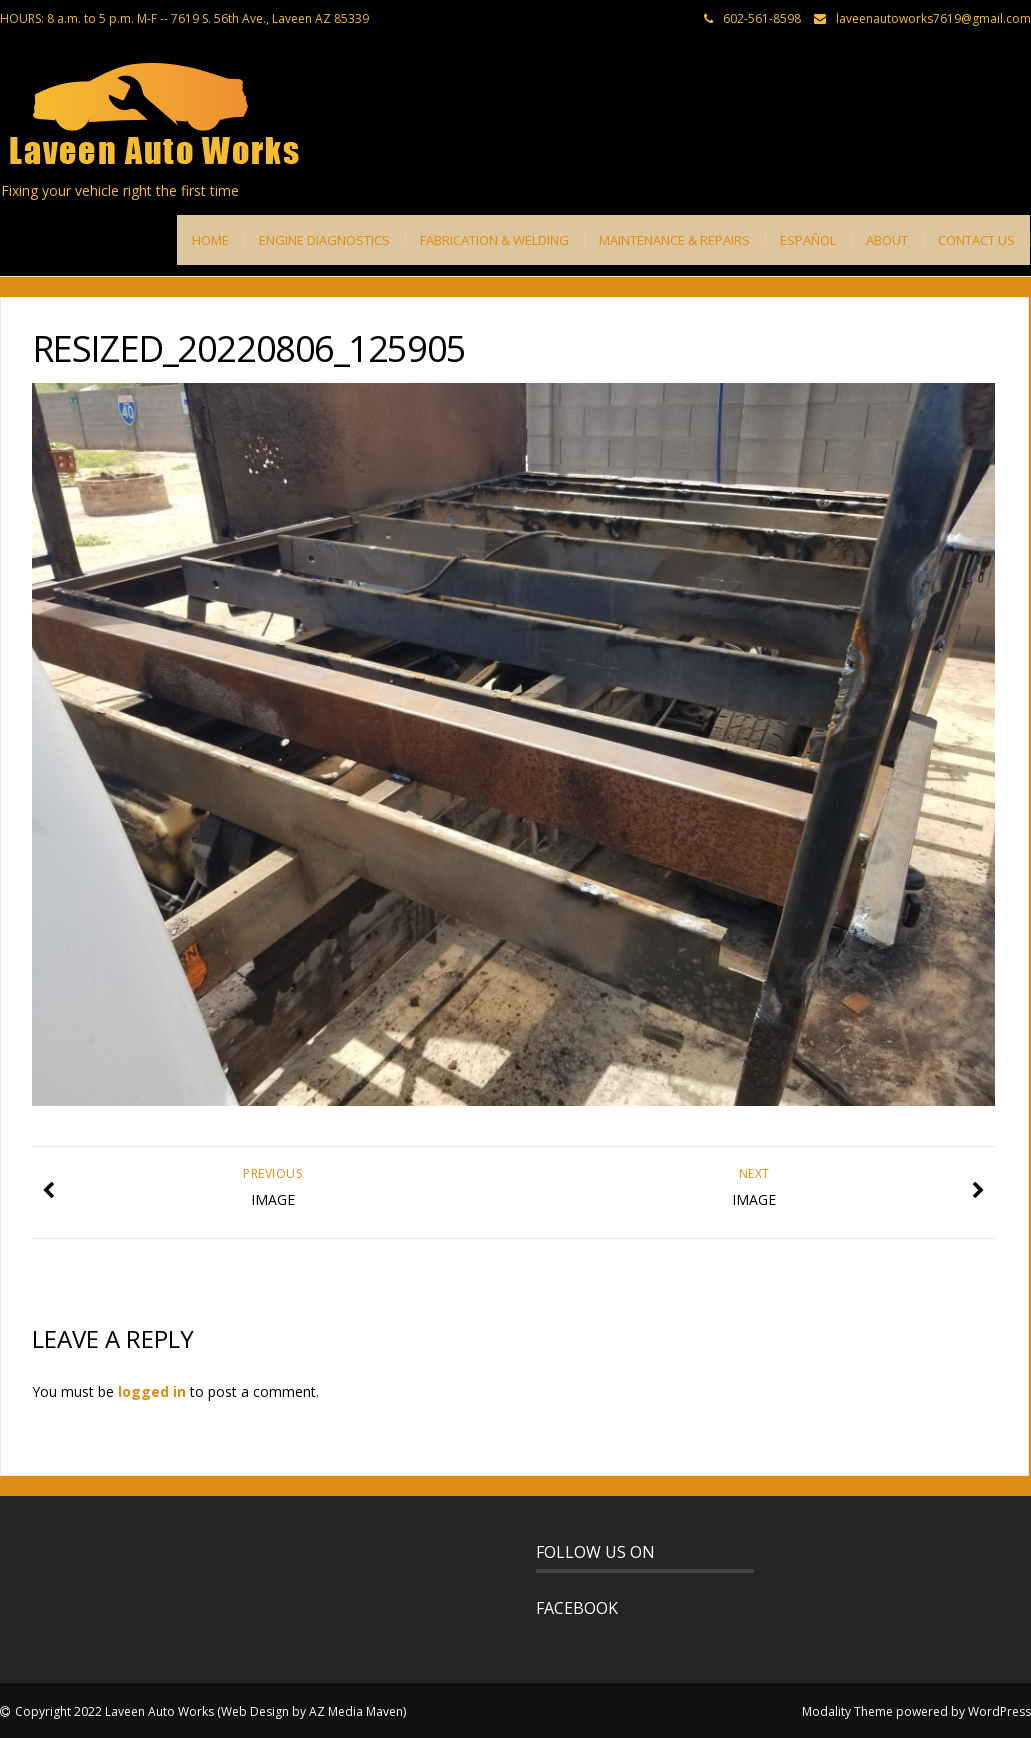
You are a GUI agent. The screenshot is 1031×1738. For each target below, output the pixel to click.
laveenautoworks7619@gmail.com (933, 18)
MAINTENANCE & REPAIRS (674, 240)
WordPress (999, 1711)
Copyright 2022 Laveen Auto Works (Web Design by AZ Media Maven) (210, 1711)
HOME (210, 240)
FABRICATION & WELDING (494, 240)
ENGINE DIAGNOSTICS (324, 240)
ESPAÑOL (808, 240)
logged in (152, 1391)
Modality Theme (847, 1711)
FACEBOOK (577, 1608)
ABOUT (887, 240)
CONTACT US (976, 240)
